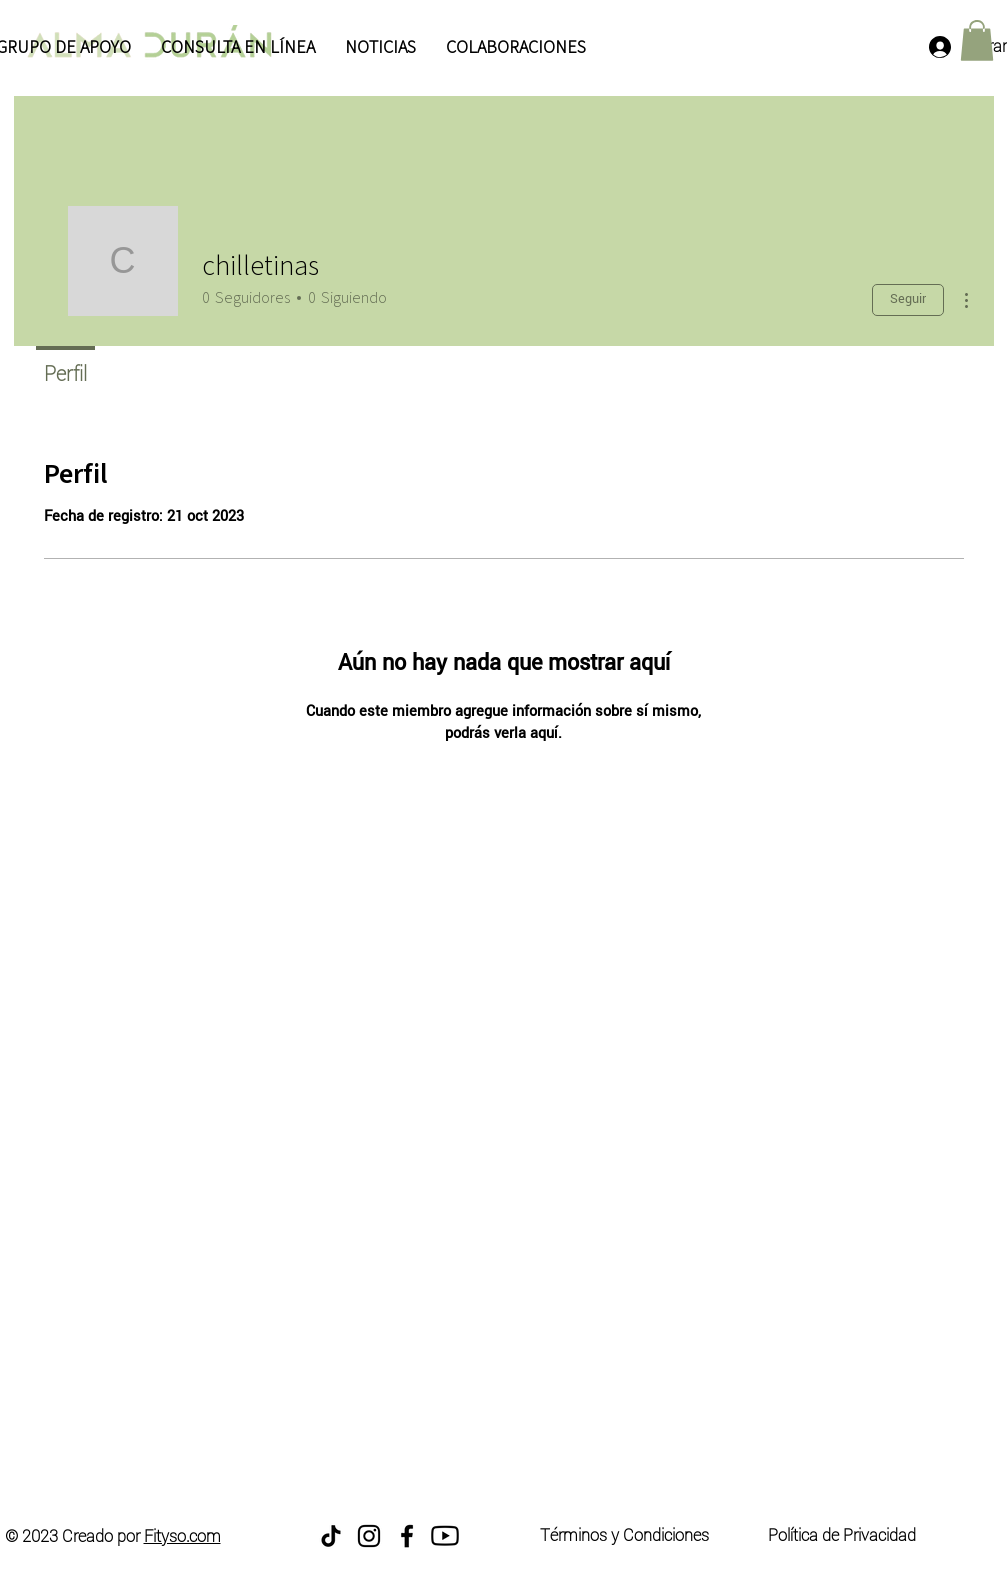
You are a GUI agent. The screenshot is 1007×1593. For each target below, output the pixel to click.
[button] (977, 40)
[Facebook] (407, 1536)
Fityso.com (182, 1536)
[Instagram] (369, 1536)
